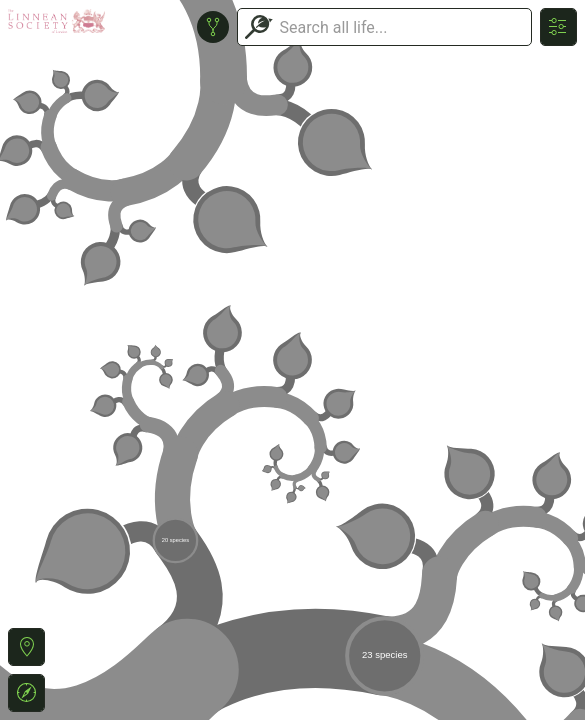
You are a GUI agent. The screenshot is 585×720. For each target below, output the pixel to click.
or (292, 360)
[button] (26, 647)
